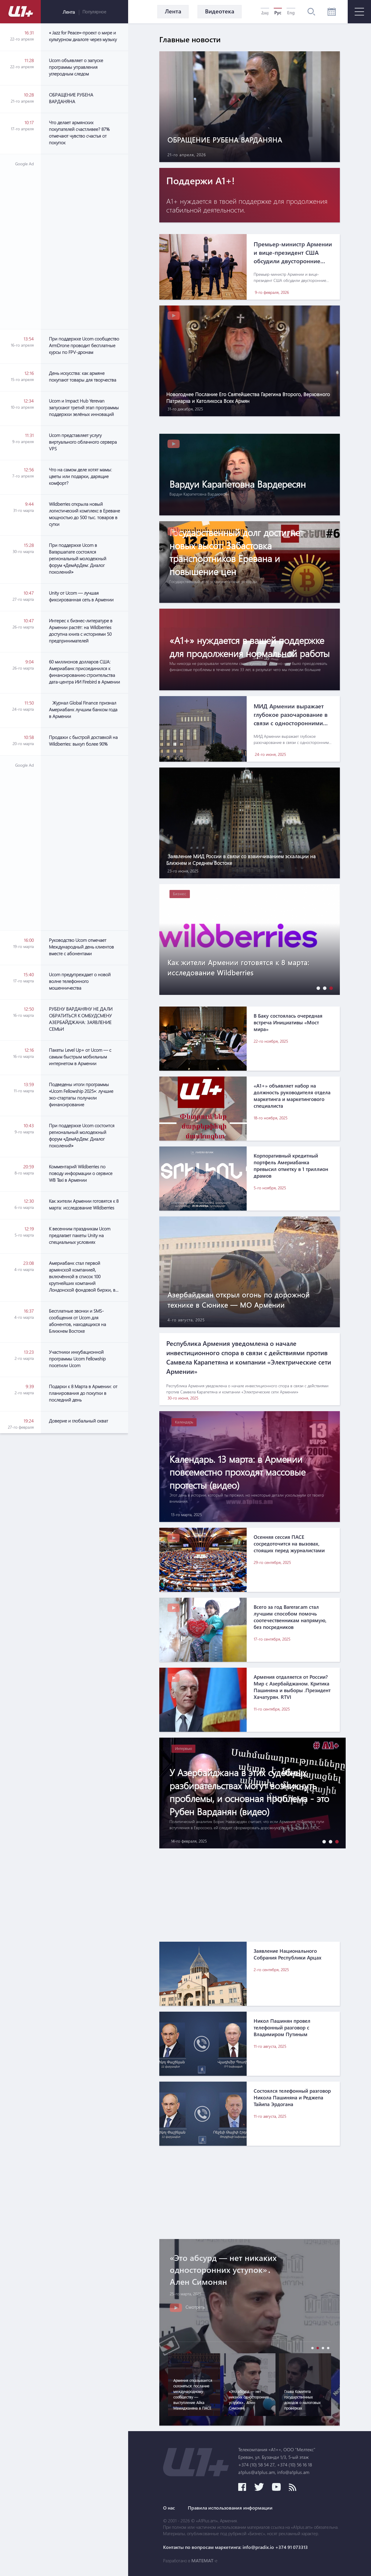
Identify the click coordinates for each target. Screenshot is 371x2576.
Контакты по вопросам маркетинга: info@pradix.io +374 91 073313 (235, 2547)
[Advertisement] (84, 241)
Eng (291, 12)
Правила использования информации (230, 2507)
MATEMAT (202, 2560)
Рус (277, 12)
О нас (169, 2507)
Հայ (264, 12)
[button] (317, 988)
